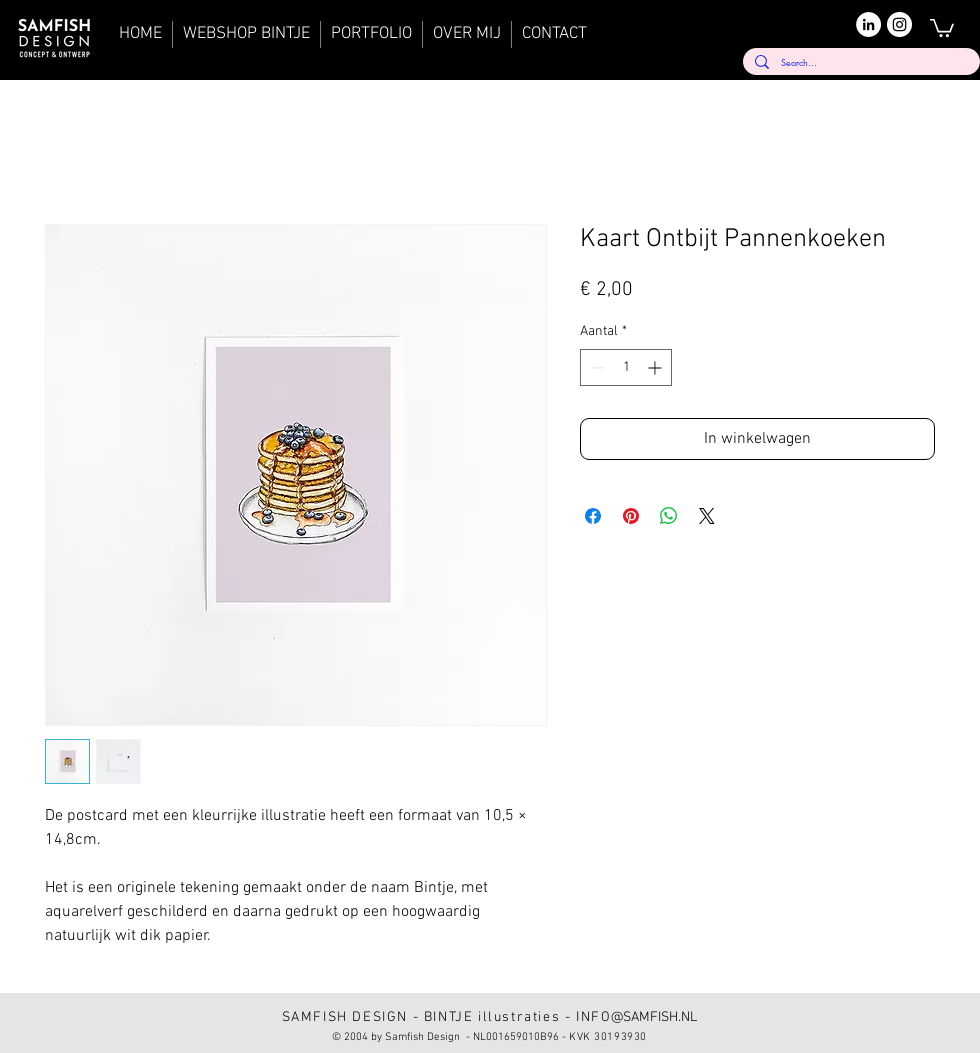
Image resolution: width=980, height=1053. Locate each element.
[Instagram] (899, 24)
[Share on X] (707, 516)
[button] (942, 27)
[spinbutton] (626, 367)
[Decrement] (595, 367)
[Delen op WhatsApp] (669, 516)
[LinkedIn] (868, 24)
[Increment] (656, 367)
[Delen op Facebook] (593, 516)
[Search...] (859, 62)
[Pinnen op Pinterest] (631, 516)
